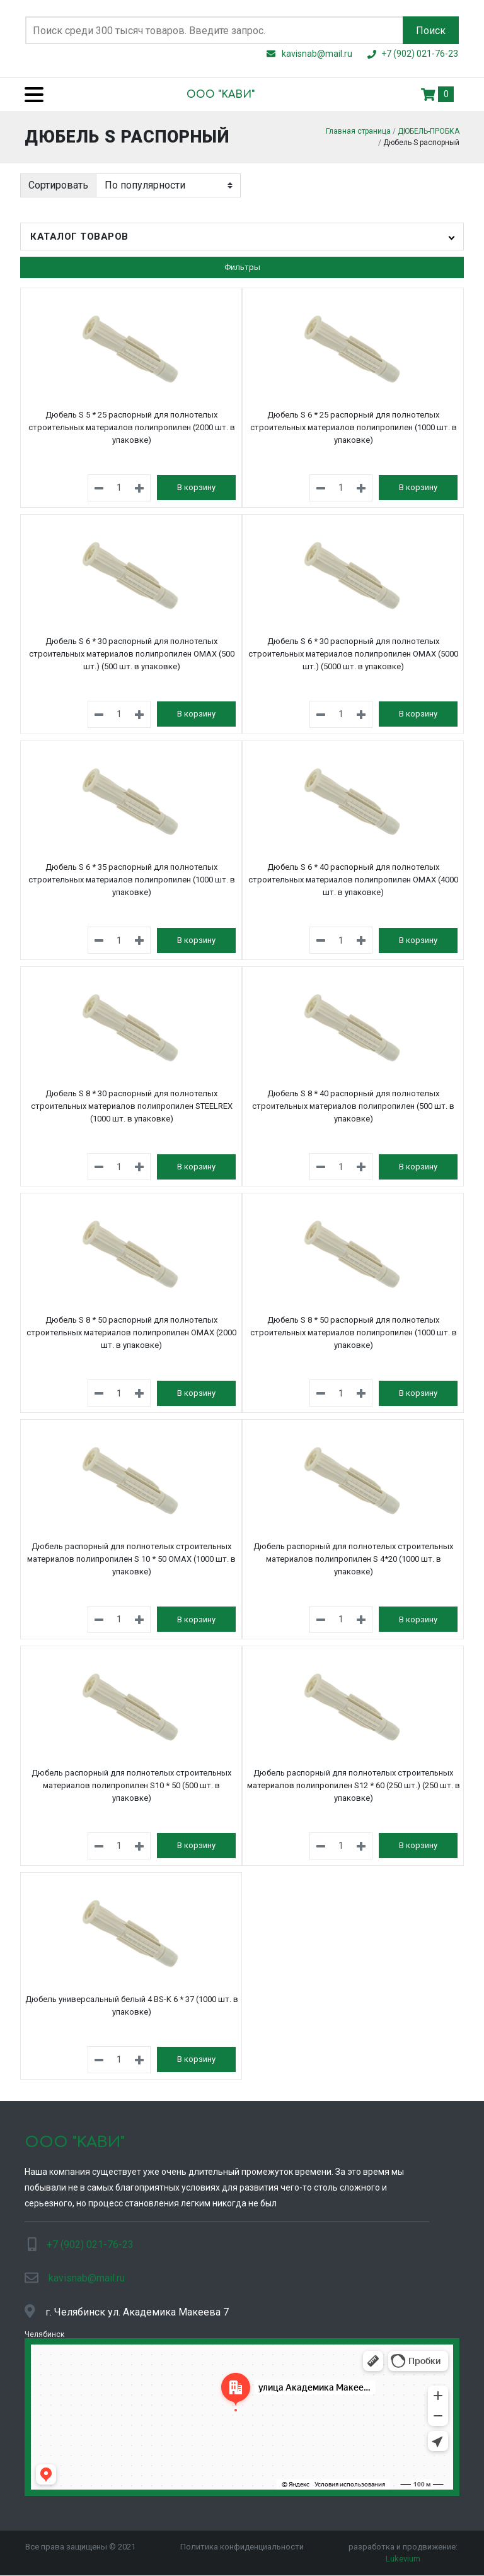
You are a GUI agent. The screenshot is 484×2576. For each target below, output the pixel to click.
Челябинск (44, 2327)
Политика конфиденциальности (242, 2539)
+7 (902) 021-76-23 (90, 2238)
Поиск (431, 31)
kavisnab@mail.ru (87, 2271)
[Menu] (29, 94)
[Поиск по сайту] (214, 30)
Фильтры (242, 261)
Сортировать (58, 178)
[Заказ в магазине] (168, 178)
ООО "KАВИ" (221, 94)
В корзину (196, 481)
